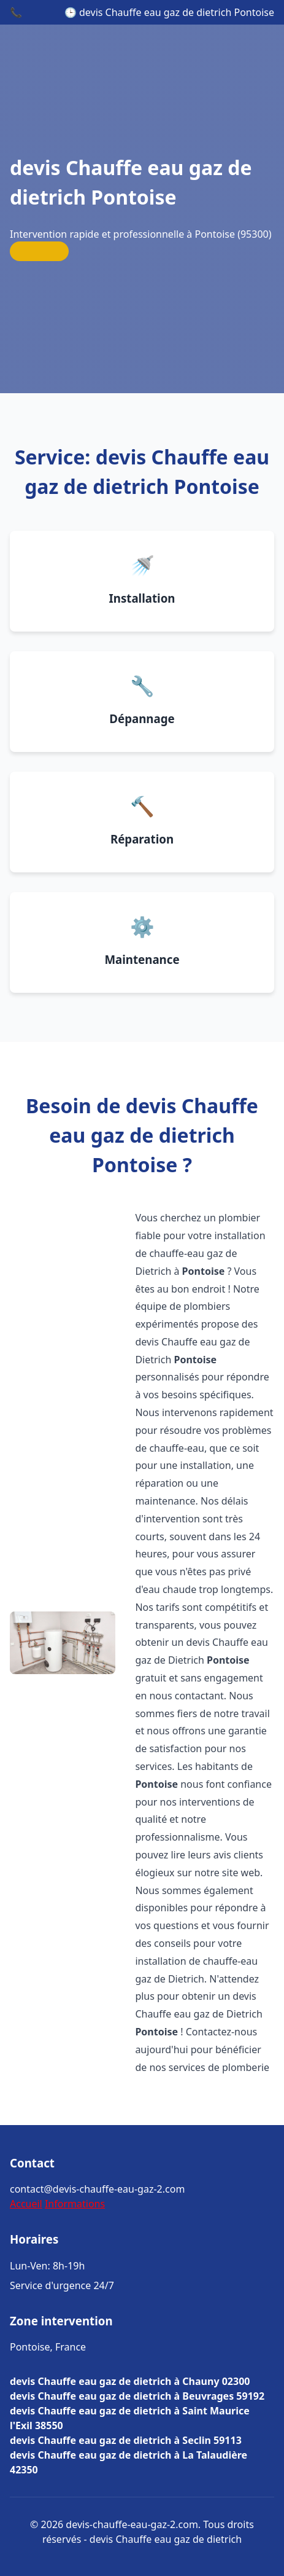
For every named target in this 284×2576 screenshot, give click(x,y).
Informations (75, 2203)
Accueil (26, 2203)
